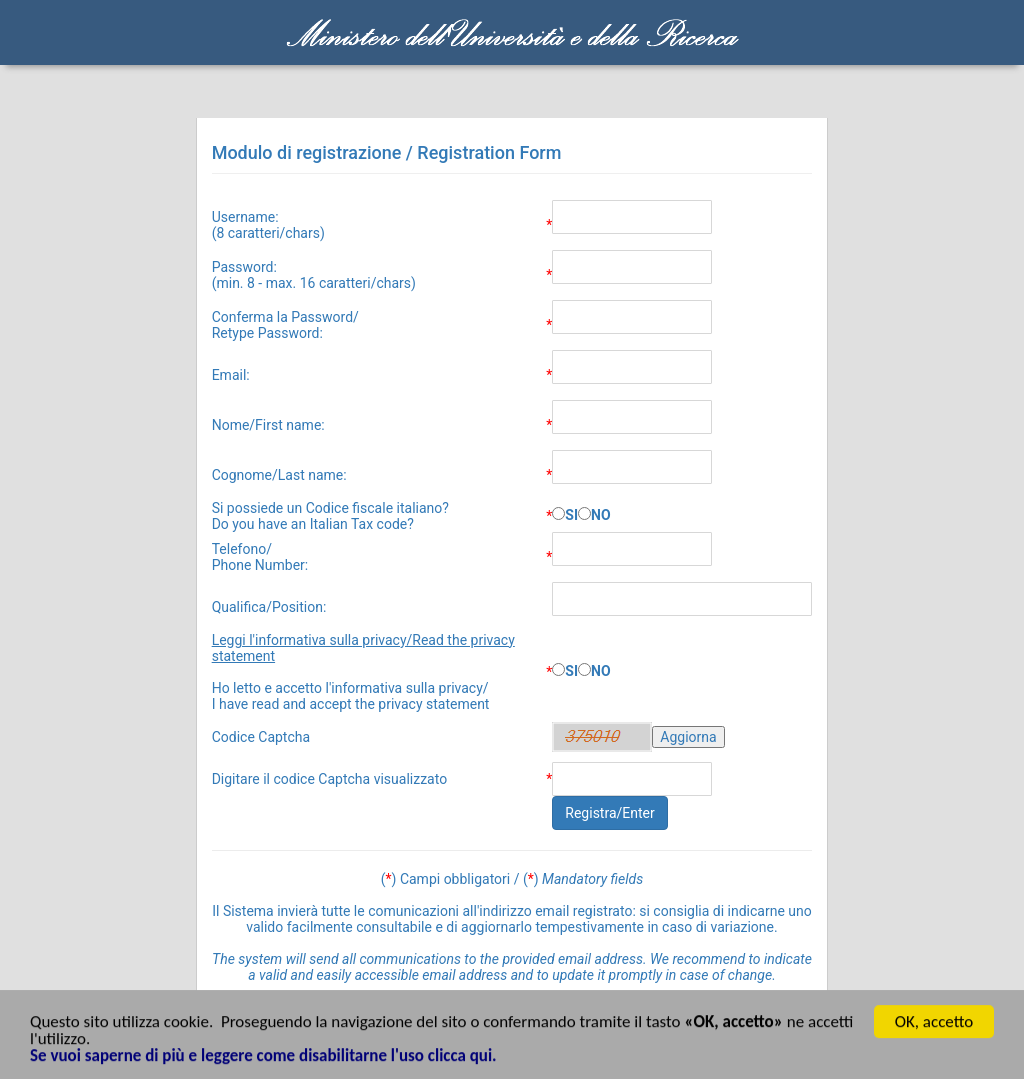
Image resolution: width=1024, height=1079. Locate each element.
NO (601, 515)
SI (571, 515)
